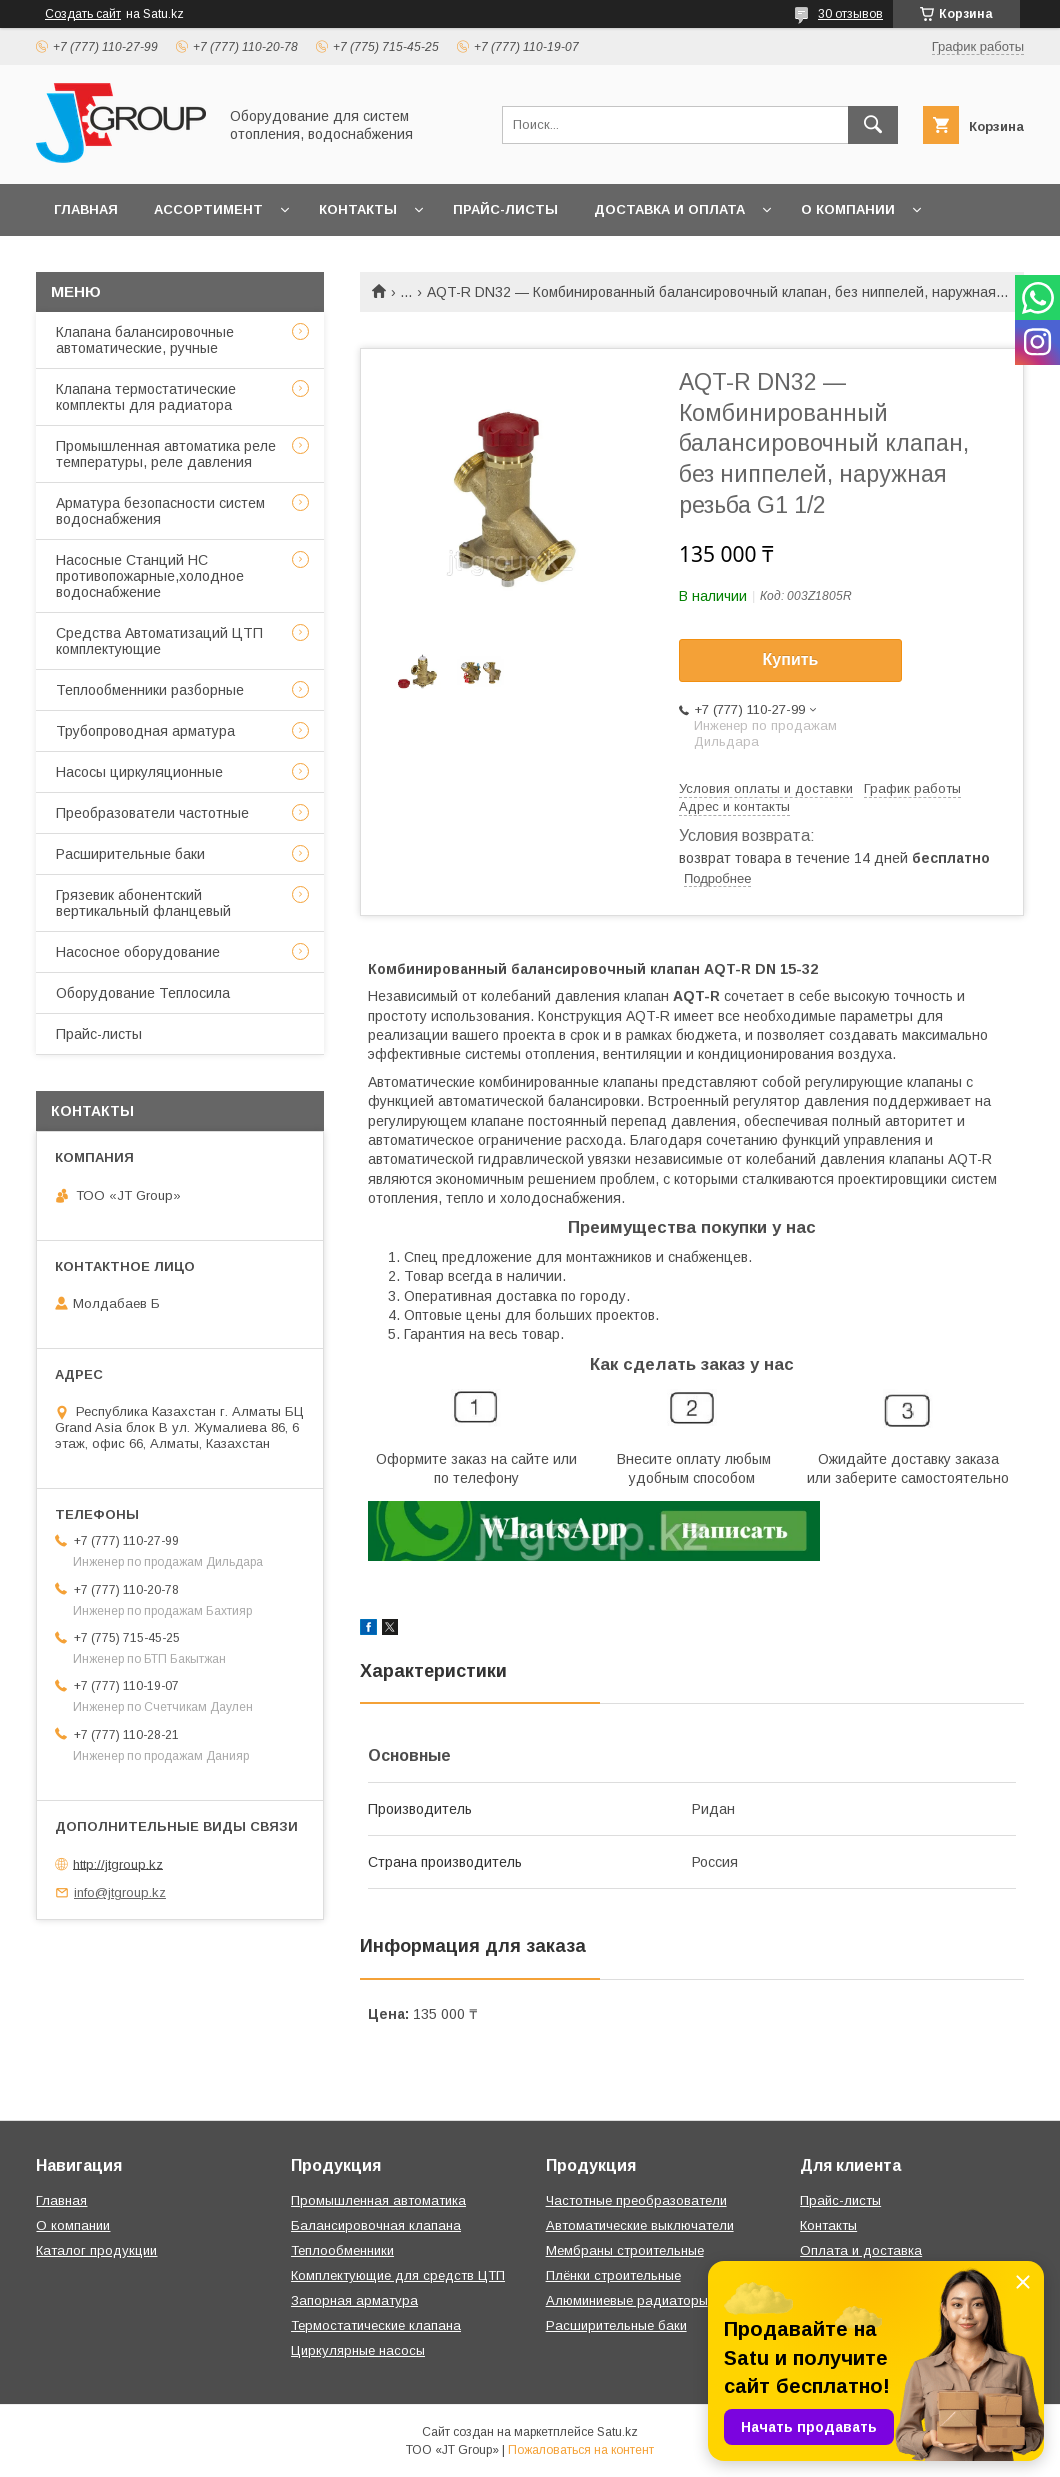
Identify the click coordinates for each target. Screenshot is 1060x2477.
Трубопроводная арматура (145, 731)
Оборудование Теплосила (143, 993)
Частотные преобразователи (636, 2200)
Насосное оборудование (138, 952)
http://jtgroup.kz (118, 1863)
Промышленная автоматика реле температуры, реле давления (166, 454)
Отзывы (86, 261)
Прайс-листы (505, 209)
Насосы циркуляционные (139, 772)
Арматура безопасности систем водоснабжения (160, 511)
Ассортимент (208, 209)
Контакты (358, 209)
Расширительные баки (130, 854)
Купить (791, 659)
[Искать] (873, 125)
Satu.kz (617, 2432)
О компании (848, 209)
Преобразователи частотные (152, 813)
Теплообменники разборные (150, 690)
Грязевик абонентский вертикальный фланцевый (143, 903)
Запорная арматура (354, 2300)
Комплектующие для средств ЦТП (398, 2275)
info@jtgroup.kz (120, 1892)
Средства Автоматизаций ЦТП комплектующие (159, 641)
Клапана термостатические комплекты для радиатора (146, 397)
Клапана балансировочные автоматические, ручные (145, 340)
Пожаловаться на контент (581, 2450)
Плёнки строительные (613, 2275)
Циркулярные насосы (358, 2350)
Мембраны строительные (625, 2250)
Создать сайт (83, 14)
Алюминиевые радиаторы (627, 2300)
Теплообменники (342, 2250)
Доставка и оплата (669, 209)
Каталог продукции (96, 2250)
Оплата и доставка (861, 2250)
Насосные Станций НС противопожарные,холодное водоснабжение (150, 576)
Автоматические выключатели (640, 2225)
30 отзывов (850, 14)
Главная (86, 209)
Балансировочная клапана (376, 2225)
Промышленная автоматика (378, 2200)
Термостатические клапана (376, 2325)
